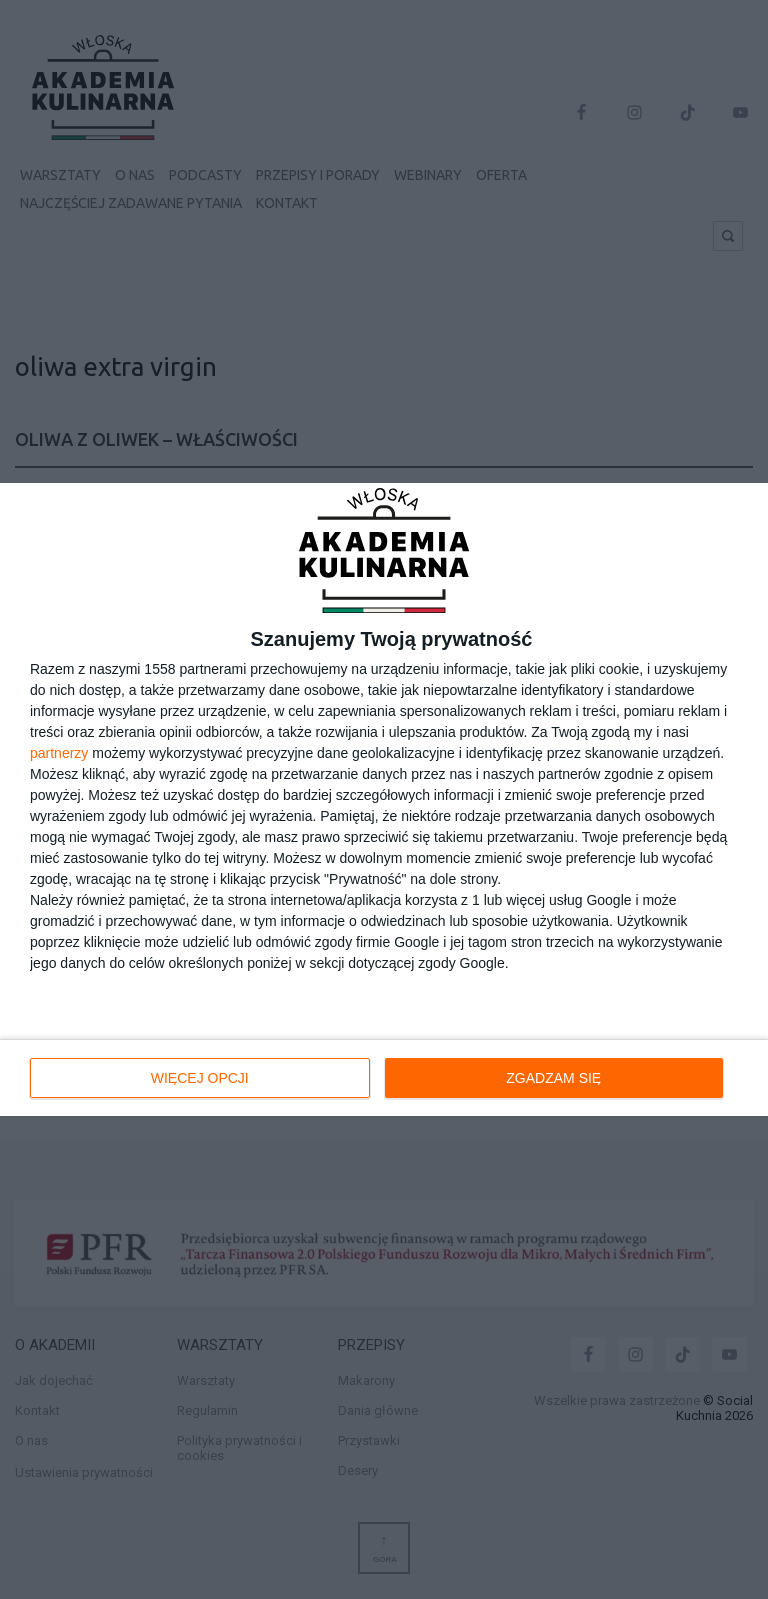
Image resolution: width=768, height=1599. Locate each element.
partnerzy (59, 753)
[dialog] (384, 800)
